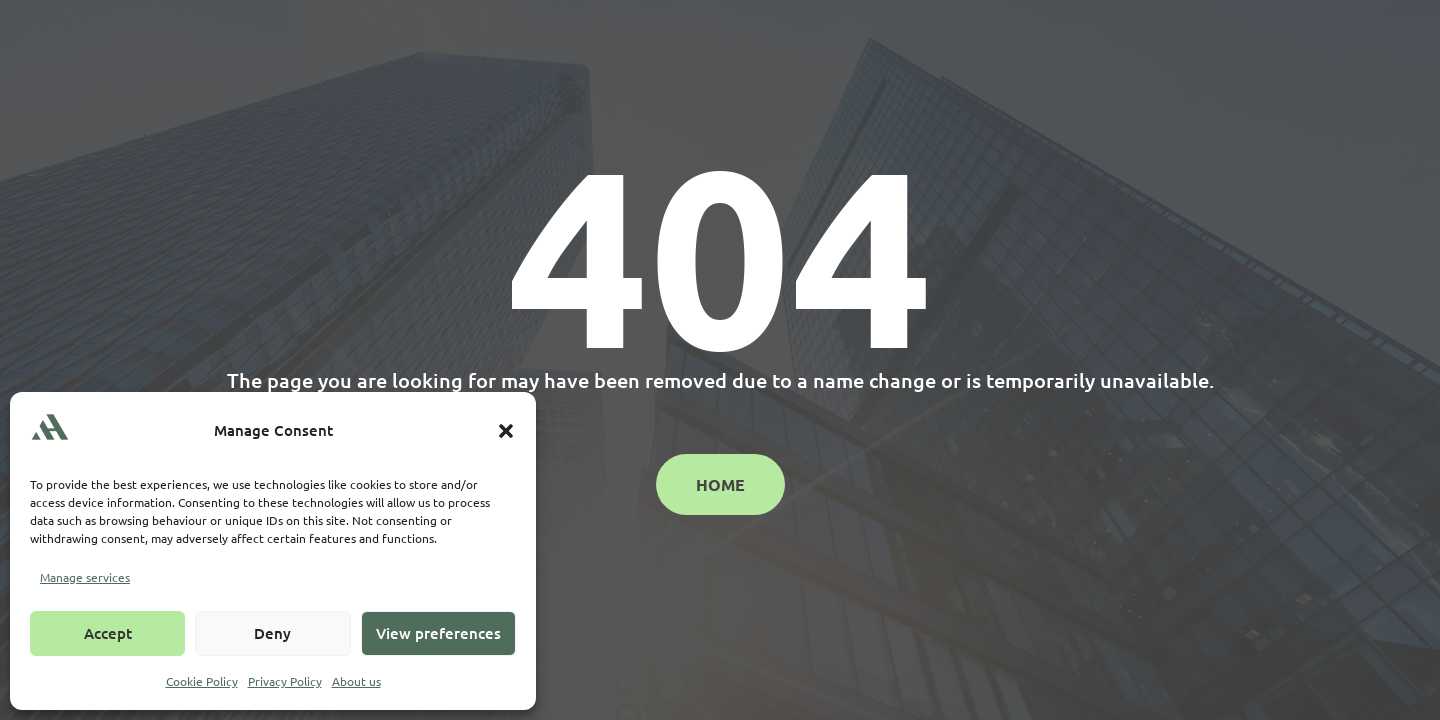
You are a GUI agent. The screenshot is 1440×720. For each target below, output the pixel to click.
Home (720, 484)
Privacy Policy (285, 681)
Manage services (85, 577)
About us (356, 681)
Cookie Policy (202, 681)
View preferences (438, 633)
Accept (108, 633)
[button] (506, 431)
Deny (272, 633)
